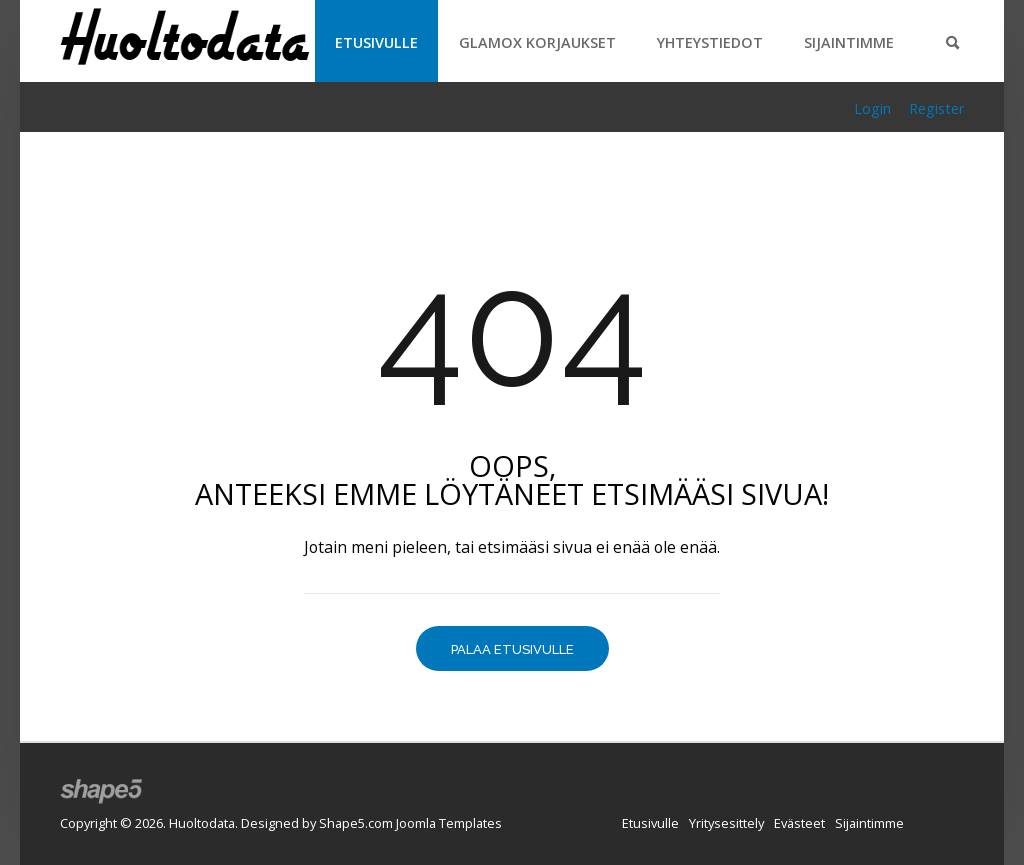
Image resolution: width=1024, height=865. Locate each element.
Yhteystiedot (710, 42)
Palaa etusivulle (512, 649)
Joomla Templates (449, 823)
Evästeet (799, 823)
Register (936, 108)
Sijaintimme (849, 42)
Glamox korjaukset (537, 42)
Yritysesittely (726, 823)
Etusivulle (376, 42)
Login (872, 108)
